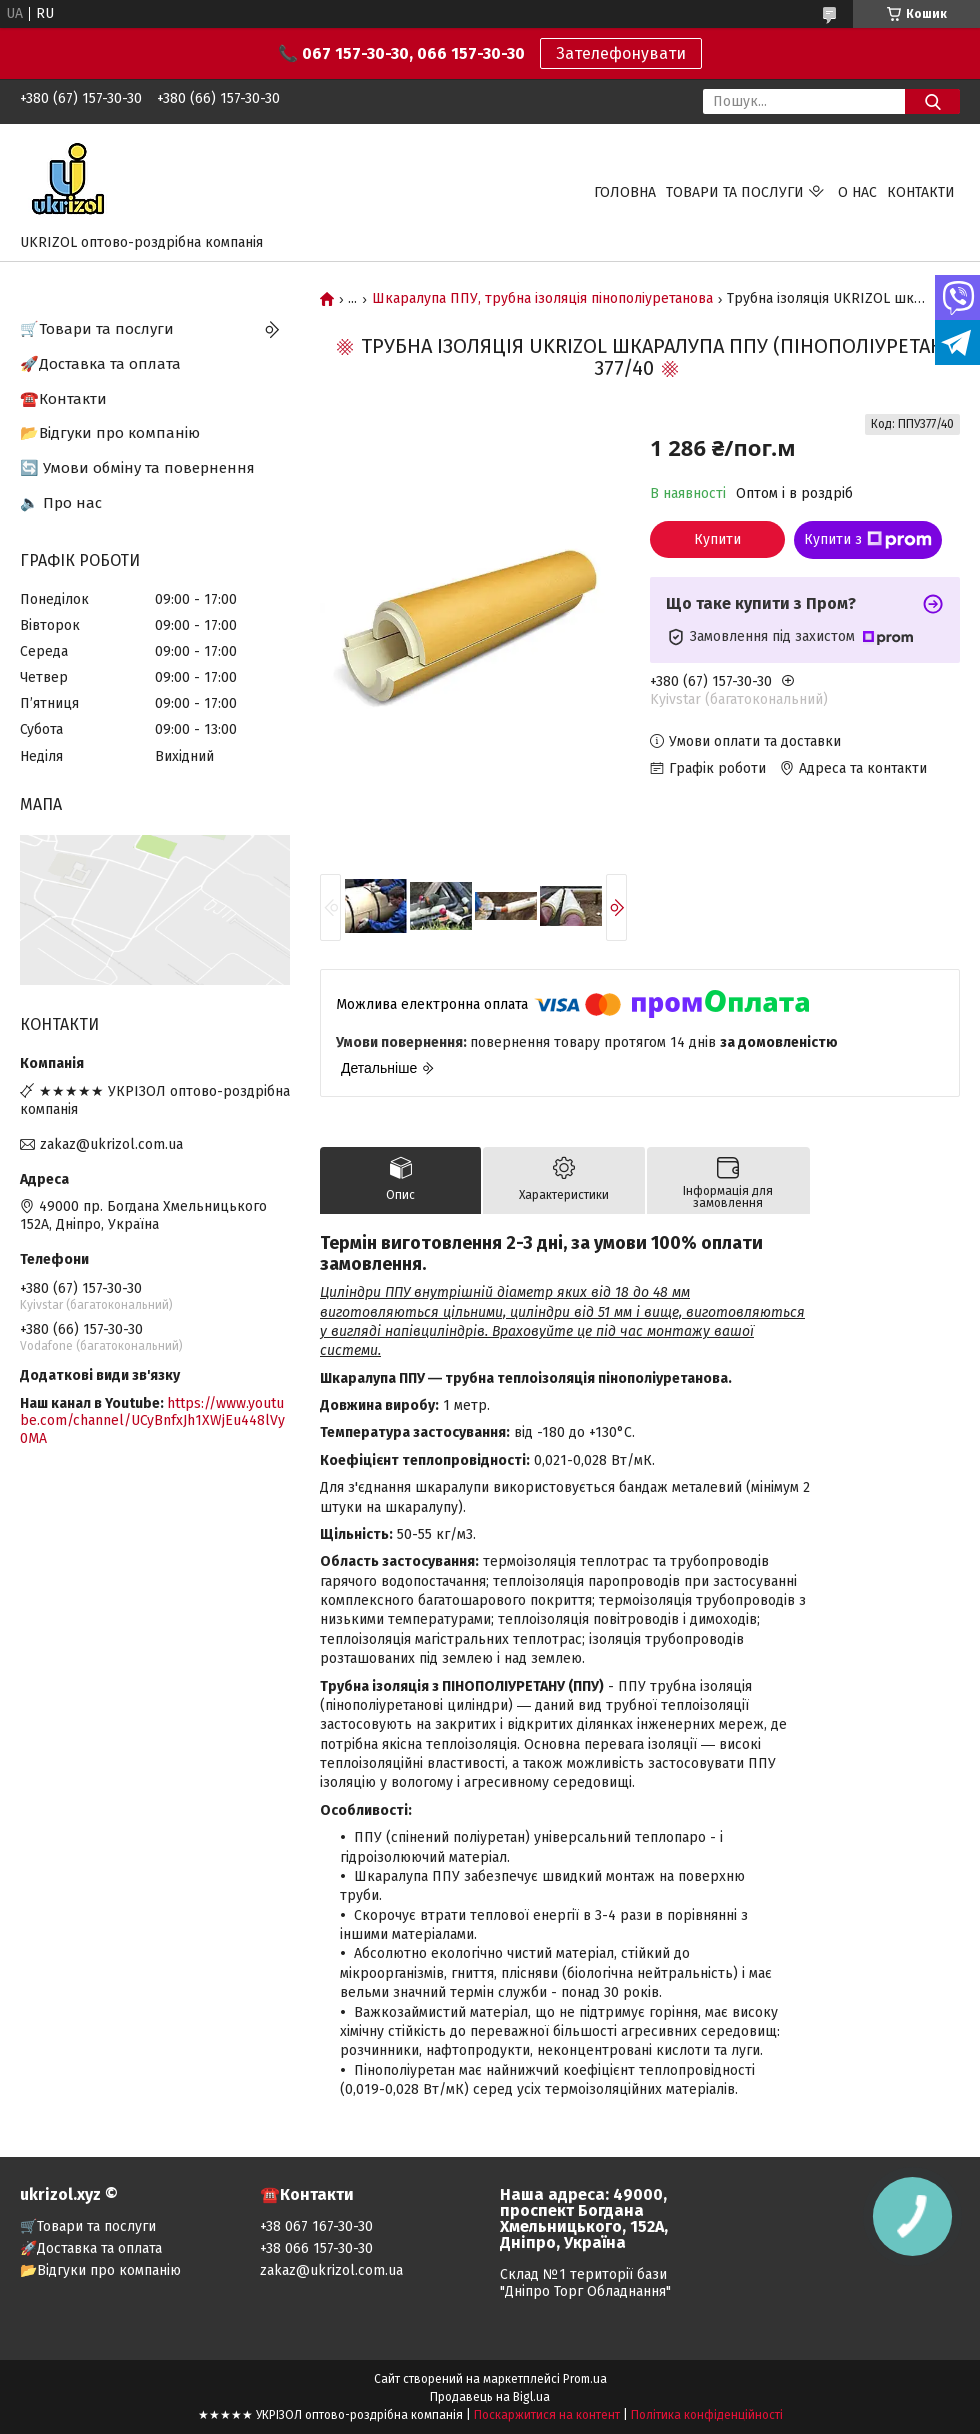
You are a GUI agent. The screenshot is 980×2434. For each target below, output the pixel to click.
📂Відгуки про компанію (110, 433)
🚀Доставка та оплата (100, 364)
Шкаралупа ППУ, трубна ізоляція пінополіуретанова (542, 299)
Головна (625, 192)
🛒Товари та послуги (97, 329)
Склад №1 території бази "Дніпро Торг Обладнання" (585, 2283)
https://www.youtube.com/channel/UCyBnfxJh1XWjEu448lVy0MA (152, 1421)
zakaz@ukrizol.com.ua (111, 1144)
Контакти (921, 192)
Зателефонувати (621, 53)
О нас (857, 192)
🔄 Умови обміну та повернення (137, 468)
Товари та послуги (735, 192)
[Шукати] (932, 101)
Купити (717, 539)
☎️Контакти (63, 399)
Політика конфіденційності (707, 2415)
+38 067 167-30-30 (316, 2226)
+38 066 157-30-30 (316, 2248)
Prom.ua (585, 2379)
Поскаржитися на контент (547, 2415)
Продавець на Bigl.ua (490, 2397)
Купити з (868, 540)
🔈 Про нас (61, 503)
